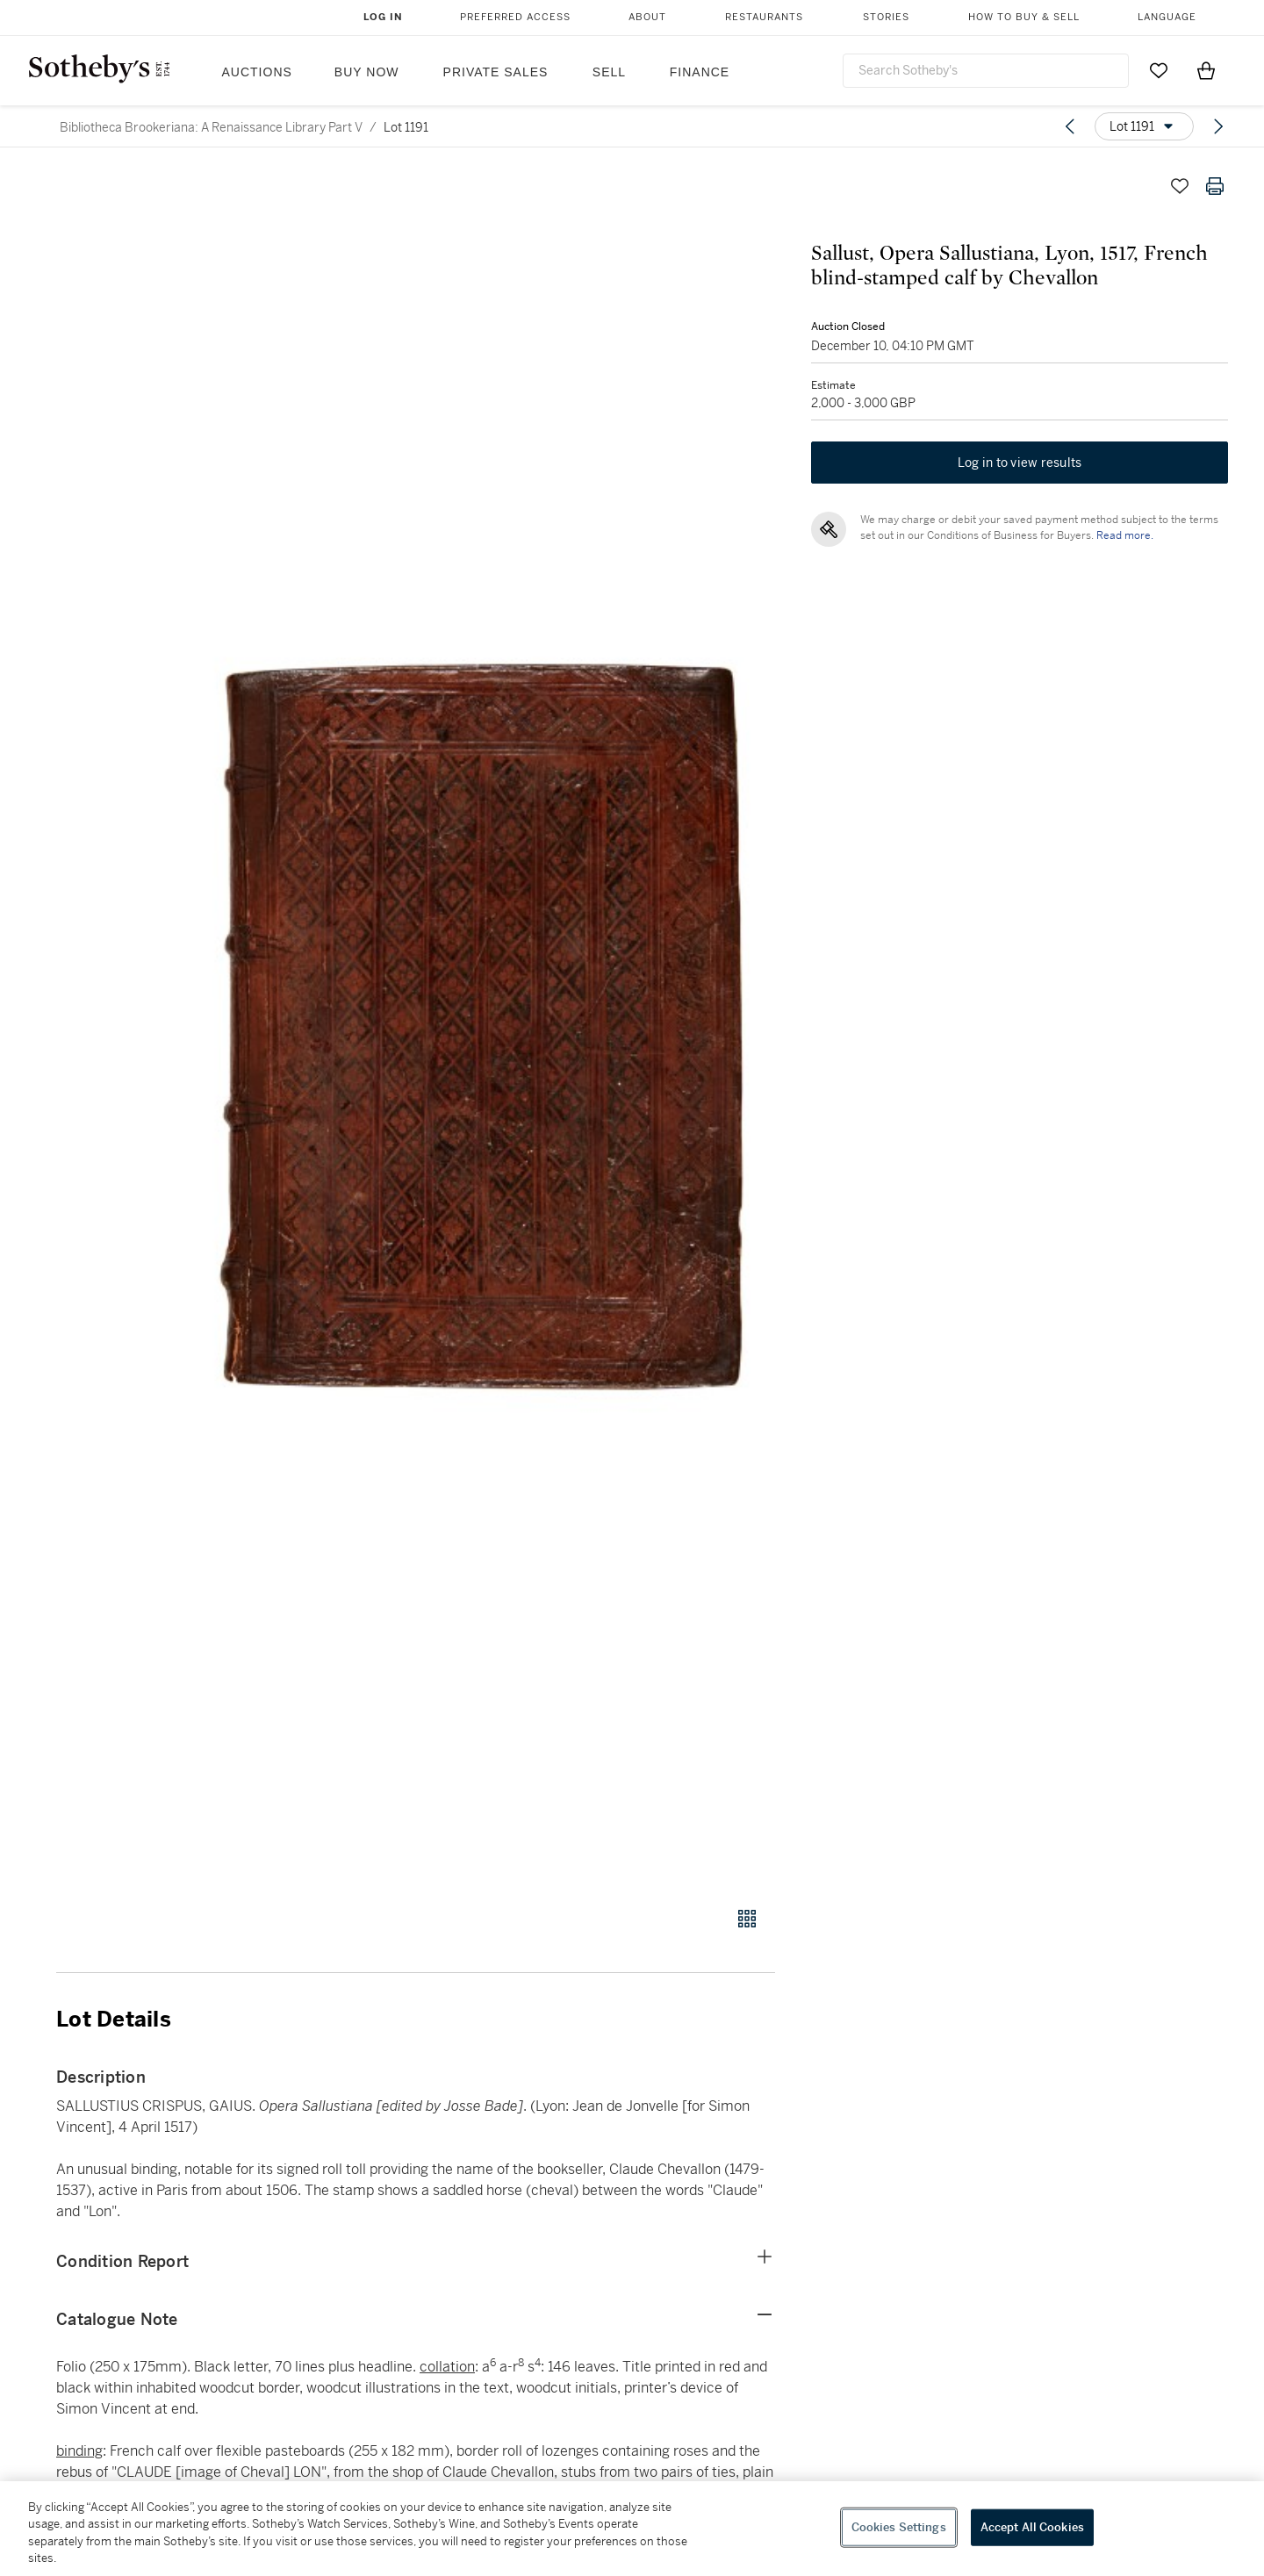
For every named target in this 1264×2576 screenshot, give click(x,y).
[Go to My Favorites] (1158, 70)
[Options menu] (1144, 126)
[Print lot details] (1215, 186)
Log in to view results (1020, 463)
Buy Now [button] (366, 72)
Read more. (1124, 536)
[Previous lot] (1070, 126)
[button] (482, 1028)
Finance (699, 72)
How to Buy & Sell (1024, 17)
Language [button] (1167, 17)
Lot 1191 (406, 127)
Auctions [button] (257, 72)
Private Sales (496, 72)
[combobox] (986, 71)
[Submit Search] (1109, 70)
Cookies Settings (898, 2527)
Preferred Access (515, 17)
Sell (609, 72)
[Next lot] (1218, 126)
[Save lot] (1180, 186)
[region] (632, 2528)
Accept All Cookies (1032, 2527)
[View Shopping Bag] (1206, 70)
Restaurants (764, 17)
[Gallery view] (747, 1918)
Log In (383, 17)
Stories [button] (886, 17)
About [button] (647, 17)
